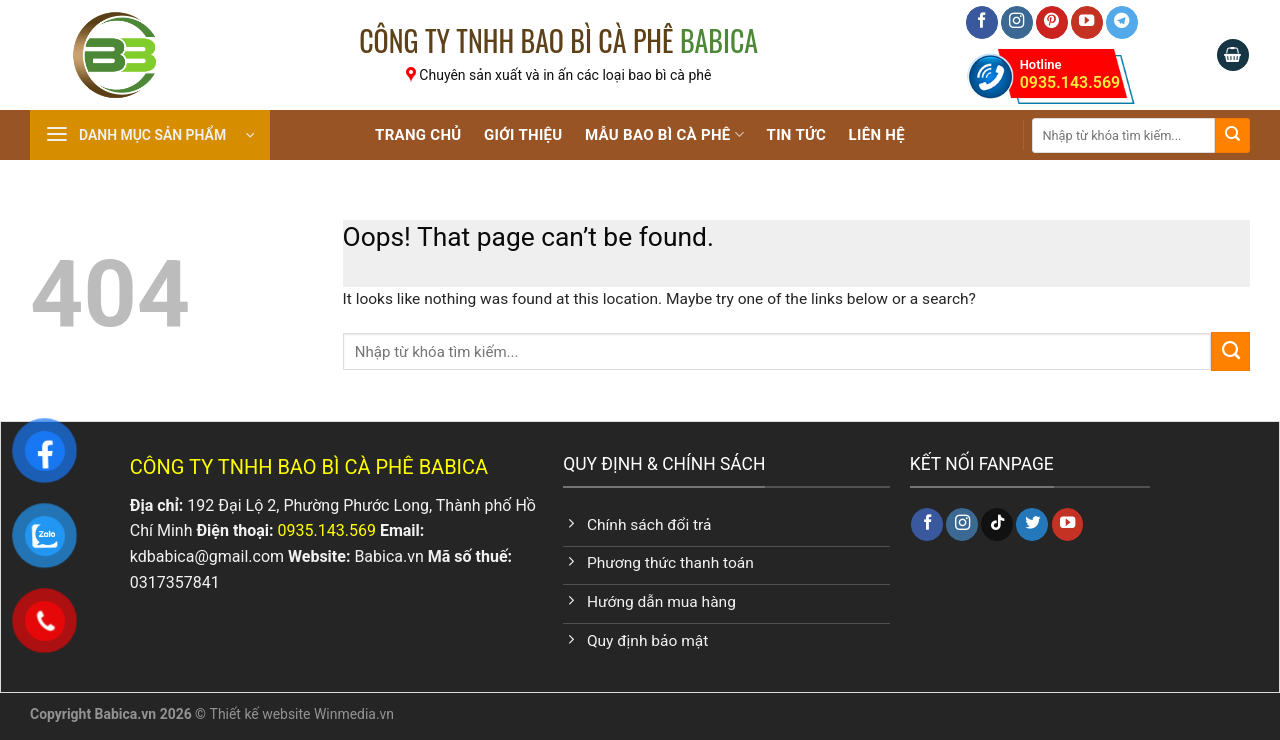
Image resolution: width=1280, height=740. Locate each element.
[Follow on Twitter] (1032, 524)
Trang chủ (418, 135)
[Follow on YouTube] (1087, 22)
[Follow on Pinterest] (1052, 22)
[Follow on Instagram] (1017, 22)
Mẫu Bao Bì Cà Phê (664, 134)
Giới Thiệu (523, 135)
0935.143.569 (1070, 73)
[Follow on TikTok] (997, 524)
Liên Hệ (877, 135)
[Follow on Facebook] (982, 22)
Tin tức (797, 135)
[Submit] (1232, 135)
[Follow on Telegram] (1122, 22)
